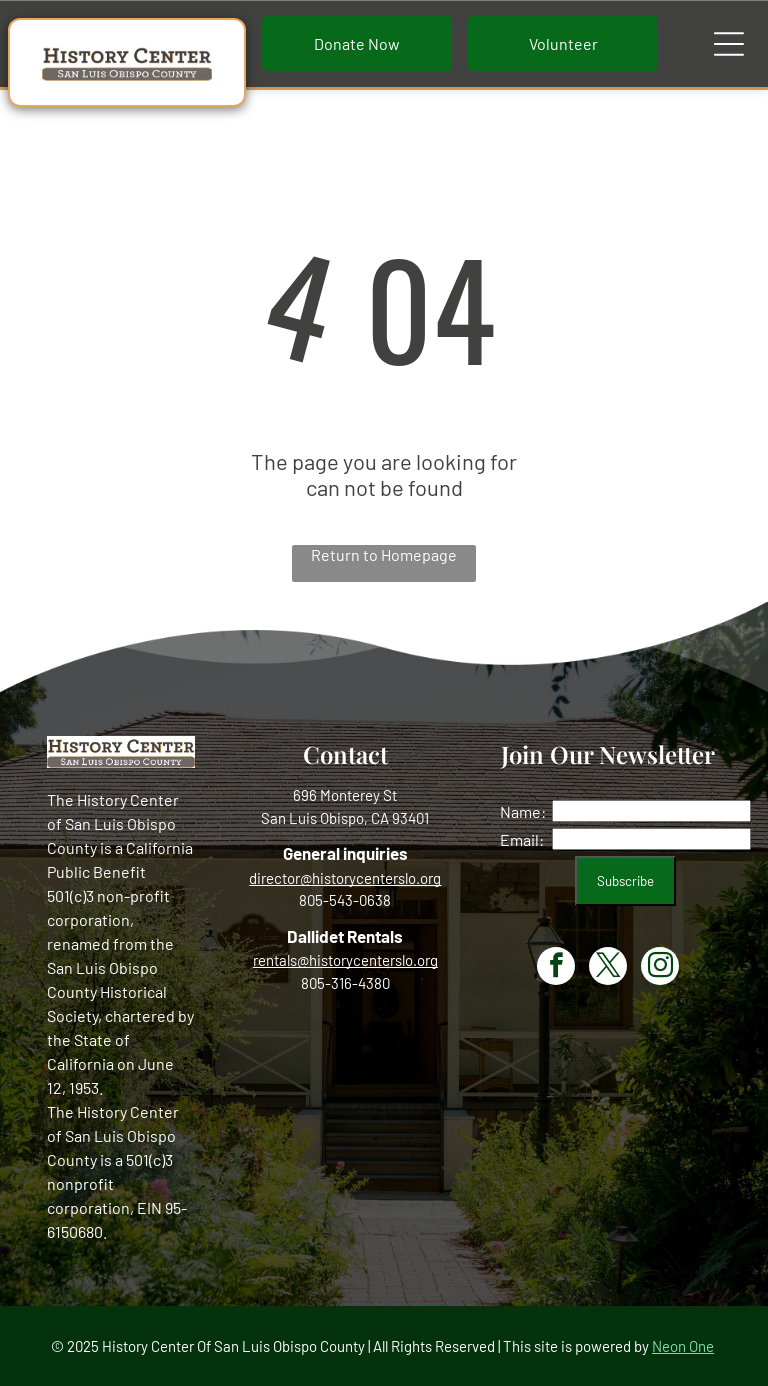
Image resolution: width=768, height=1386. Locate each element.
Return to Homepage (384, 554)
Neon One (683, 1346)
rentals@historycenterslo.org (345, 960)
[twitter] (608, 968)
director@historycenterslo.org (345, 878)
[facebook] (556, 968)
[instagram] (660, 968)
